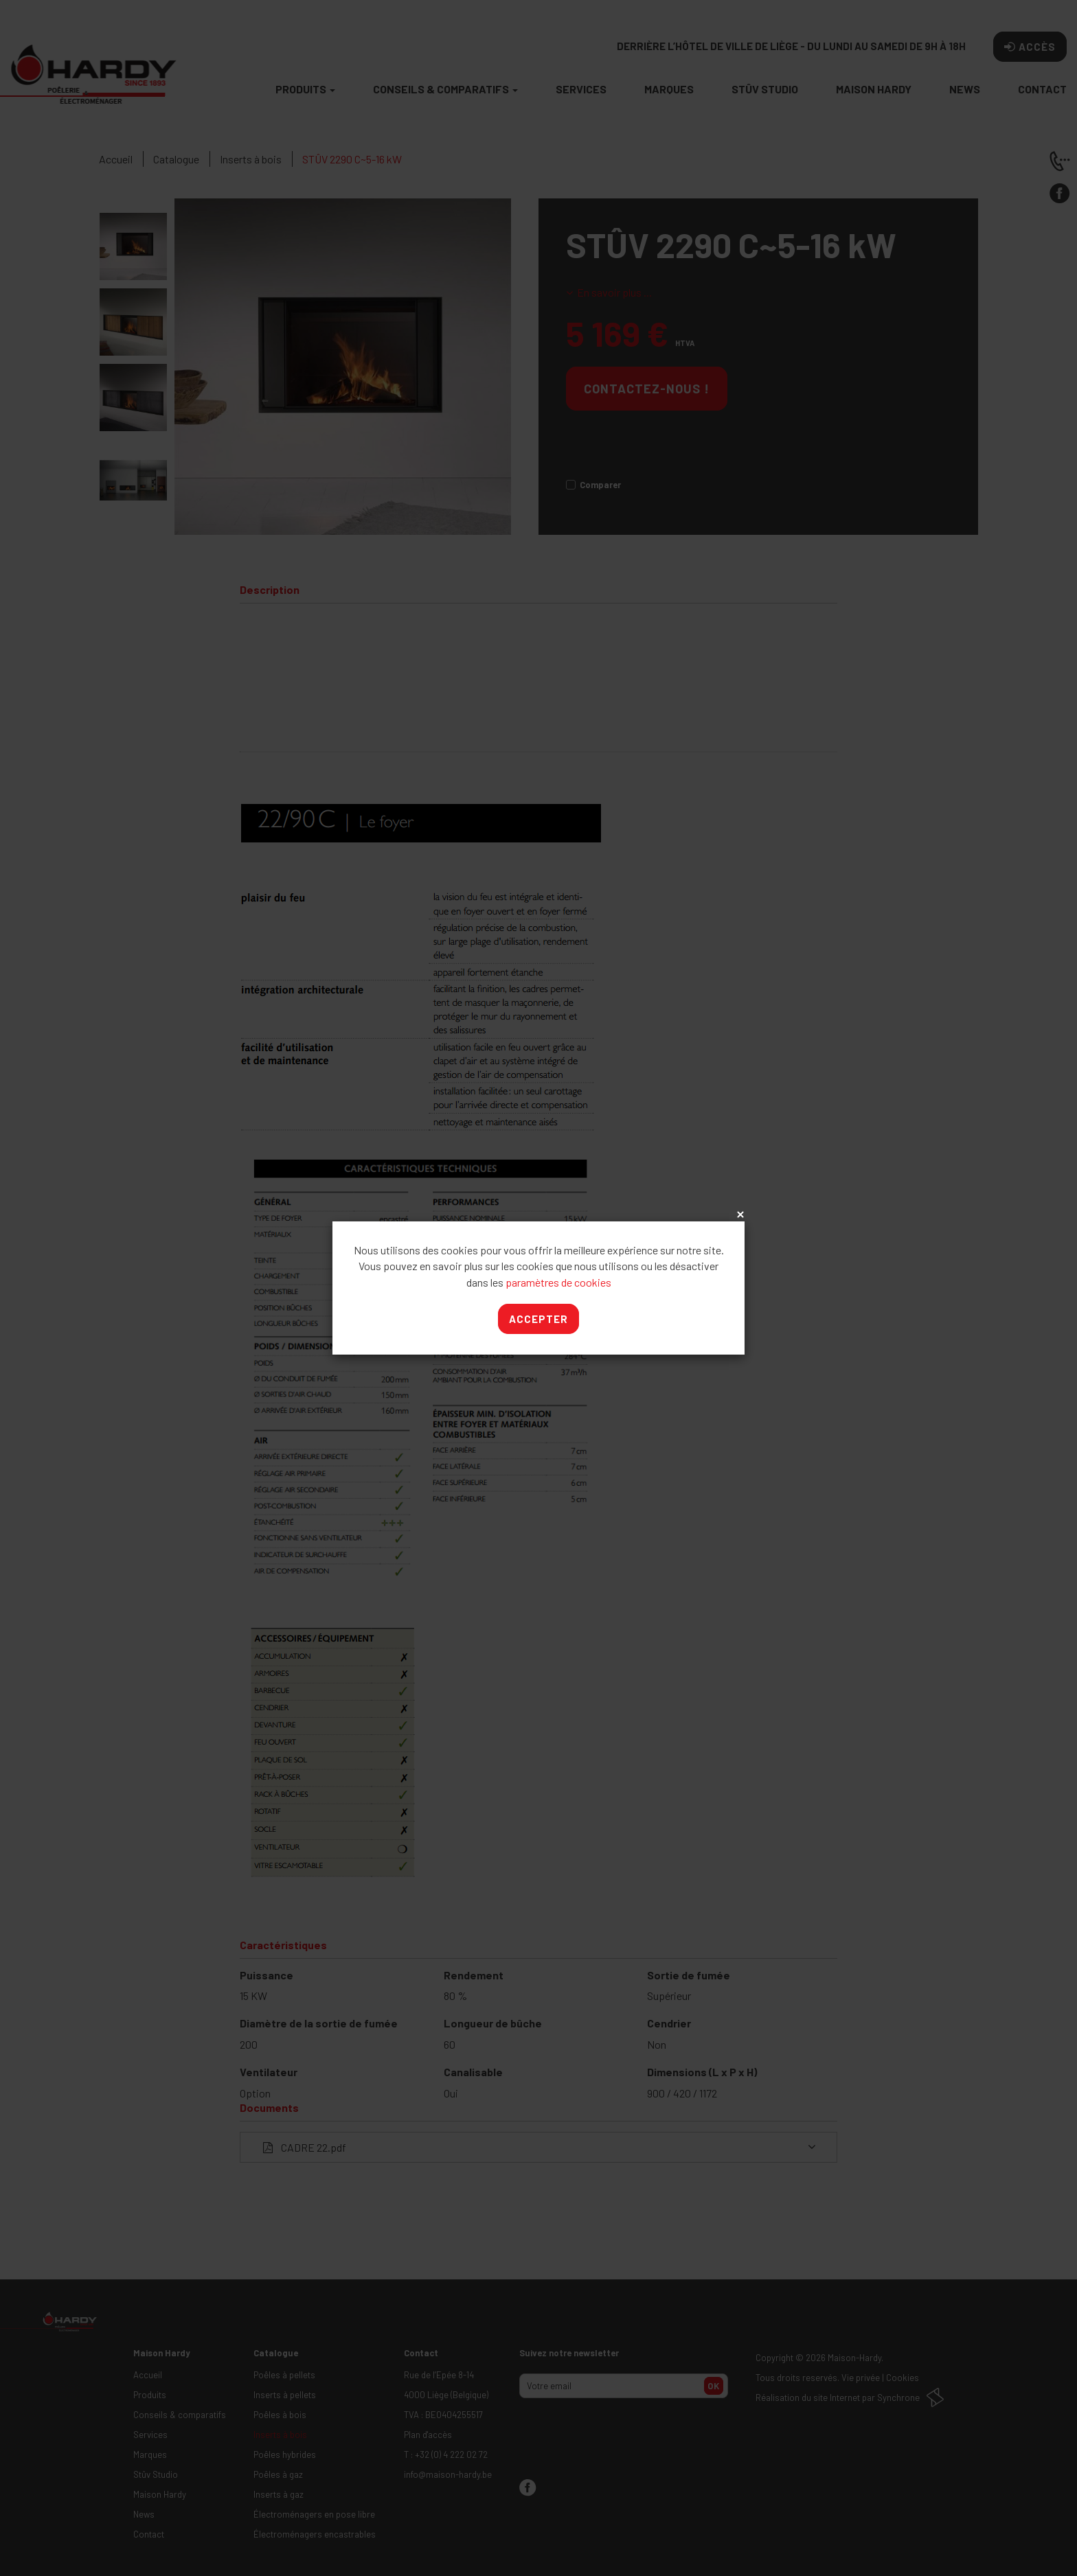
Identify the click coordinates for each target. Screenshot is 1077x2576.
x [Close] (739, 1215)
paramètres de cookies (558, 1282)
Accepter (538, 1319)
